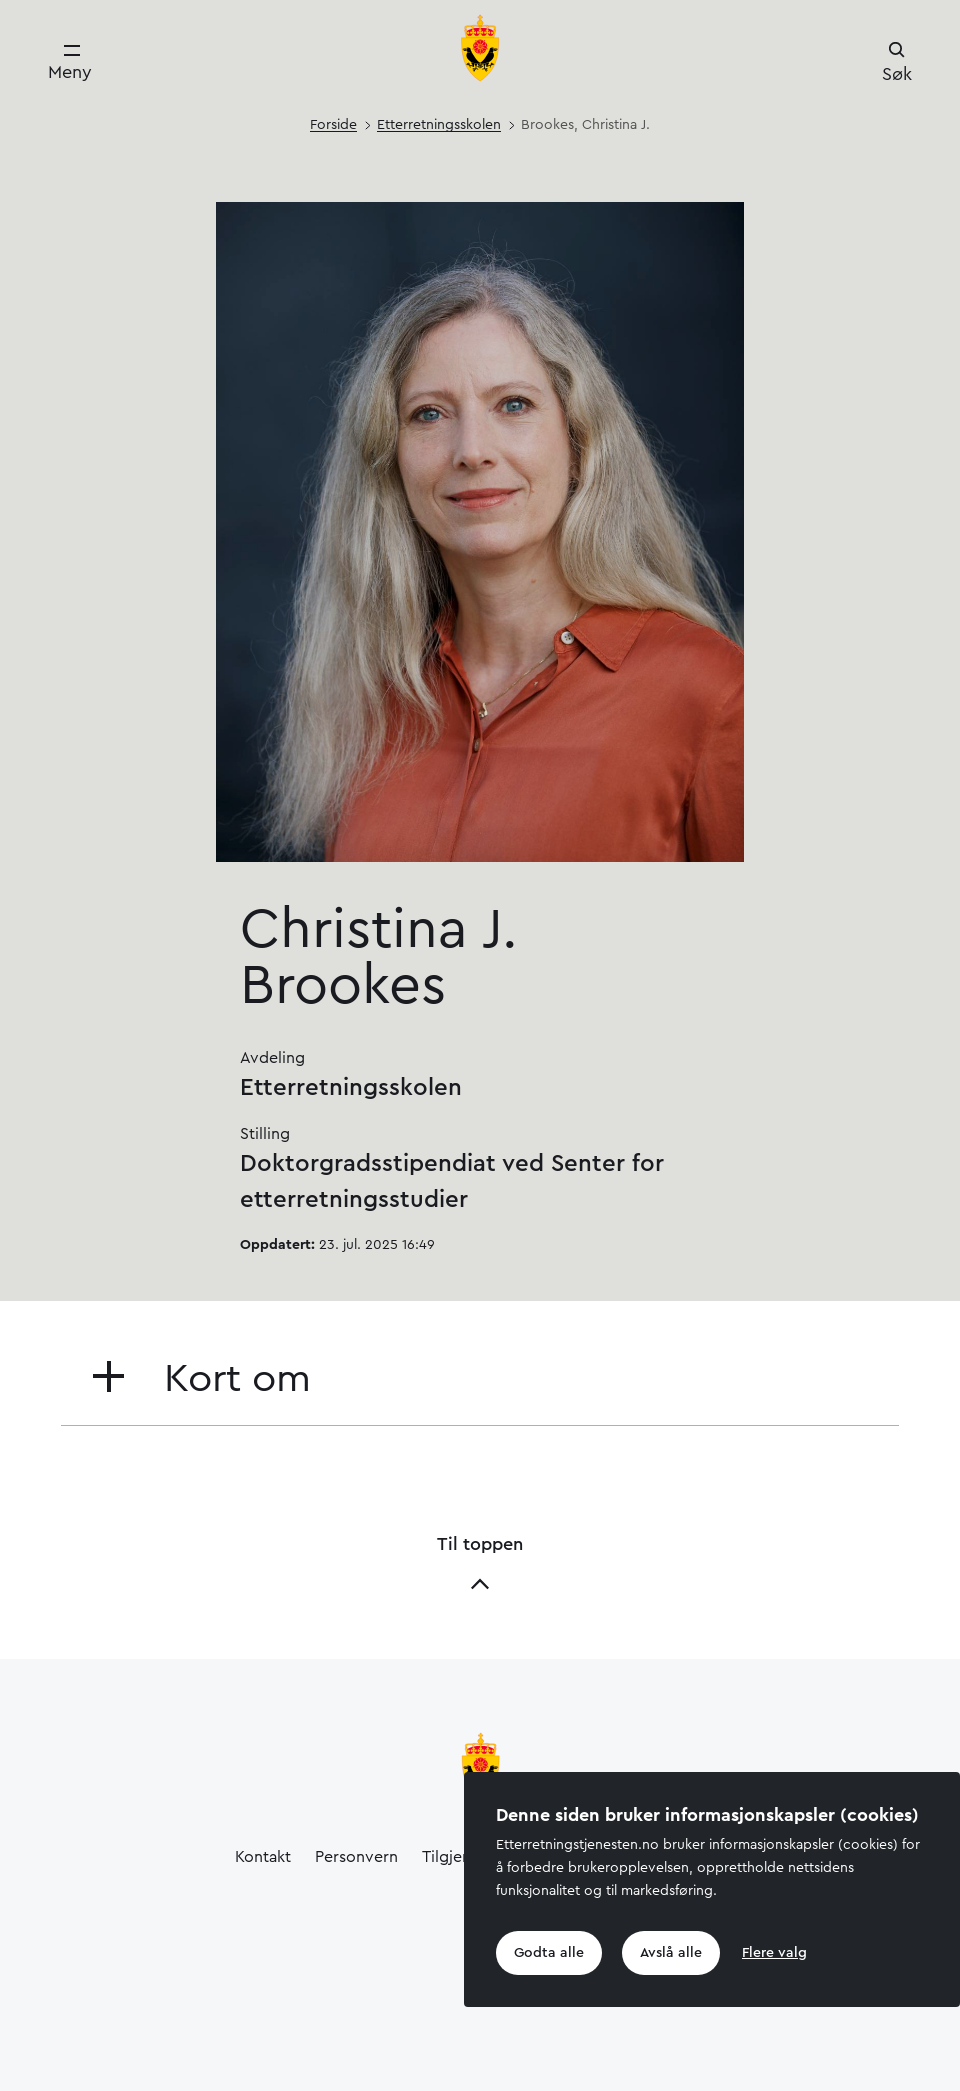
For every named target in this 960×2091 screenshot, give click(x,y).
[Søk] (897, 63)
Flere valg (774, 1953)
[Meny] (70, 63)
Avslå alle (671, 1953)
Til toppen (480, 1564)
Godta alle (549, 1953)
